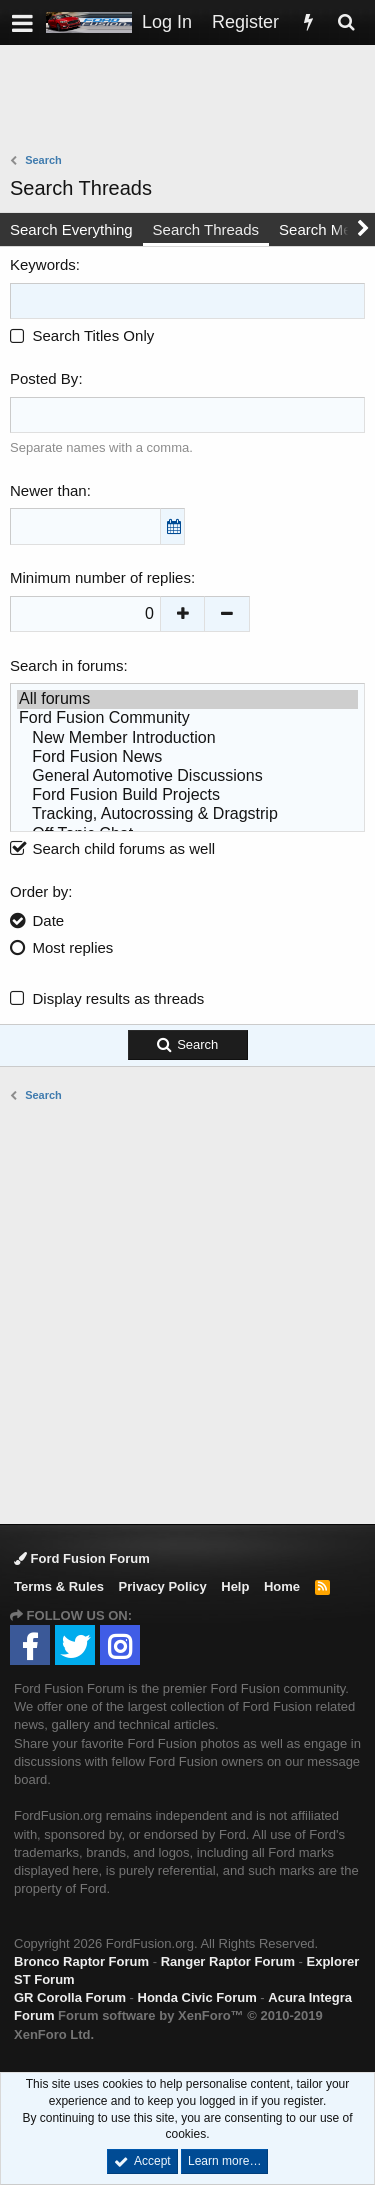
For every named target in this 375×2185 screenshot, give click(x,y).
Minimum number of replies (100, 577)
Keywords (43, 264)
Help (235, 1586)
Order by (39, 891)
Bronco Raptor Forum (81, 1961)
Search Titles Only (82, 335)
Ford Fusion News (187, 757)
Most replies (73, 947)
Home (282, 1586)
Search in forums (66, 665)
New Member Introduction (187, 738)
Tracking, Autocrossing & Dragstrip (187, 814)
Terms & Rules (59, 1586)
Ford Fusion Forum (82, 1558)
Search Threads (206, 229)
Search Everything (71, 229)
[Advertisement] (192, 101)
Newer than (48, 490)
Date (49, 920)
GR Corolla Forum (70, 1997)
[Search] (346, 22)
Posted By (44, 378)
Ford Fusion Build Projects (187, 795)
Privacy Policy (163, 1586)
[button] (22, 22)
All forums (187, 699)
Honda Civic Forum (197, 1997)
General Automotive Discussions (187, 776)
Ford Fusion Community (187, 718)
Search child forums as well (112, 848)
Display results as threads (119, 998)
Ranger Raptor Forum (228, 1961)
